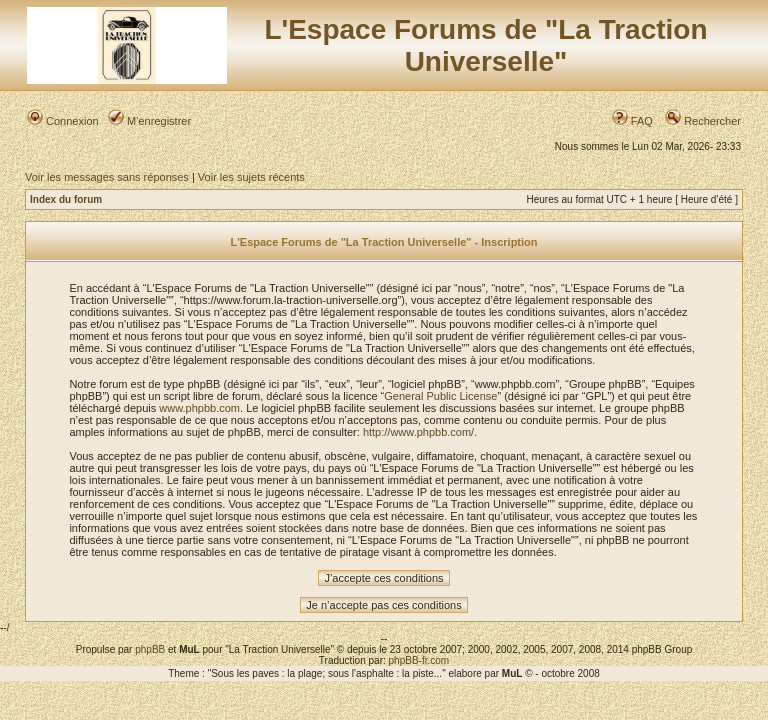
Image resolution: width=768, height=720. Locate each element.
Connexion (63, 121)
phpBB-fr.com (419, 660)
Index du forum (66, 199)
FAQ (632, 121)
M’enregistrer (149, 121)
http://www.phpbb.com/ (418, 432)
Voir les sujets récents (251, 177)
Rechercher (703, 121)
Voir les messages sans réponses (107, 177)
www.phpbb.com (199, 408)
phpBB (150, 649)
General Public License (440, 396)
